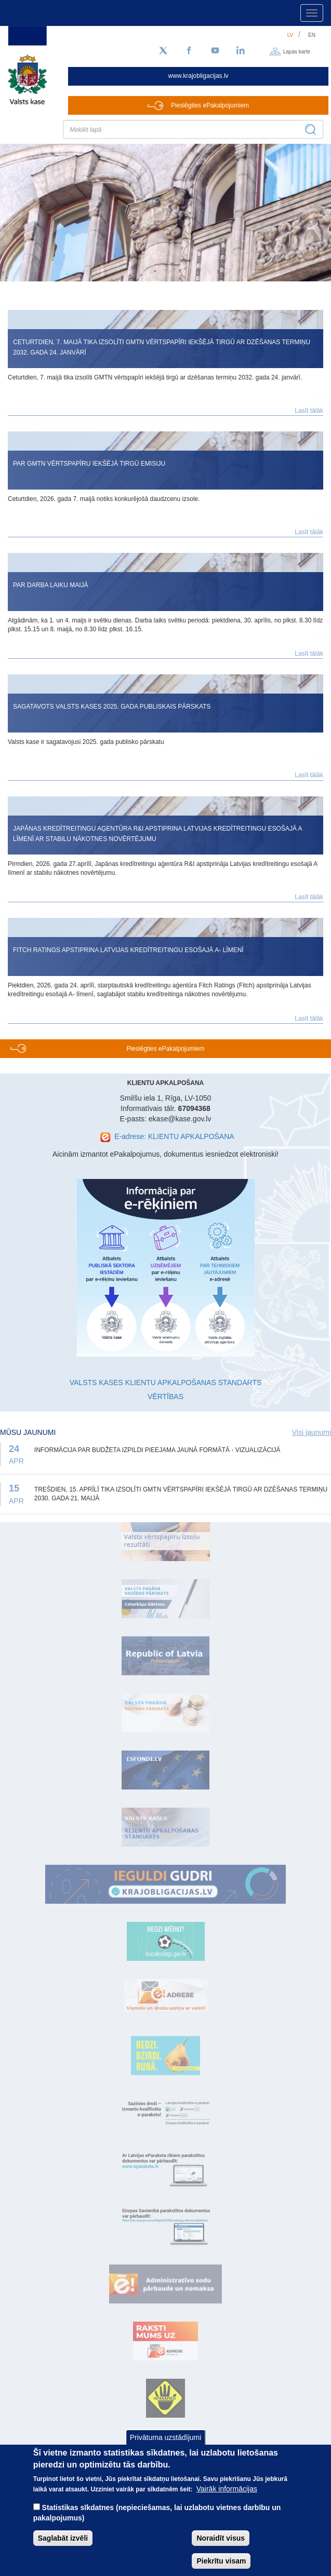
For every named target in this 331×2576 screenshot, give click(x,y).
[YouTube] (215, 51)
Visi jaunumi (311, 1432)
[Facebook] (189, 51)
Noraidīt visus (220, 2551)
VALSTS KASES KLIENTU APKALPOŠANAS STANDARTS (166, 1382)
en (311, 35)
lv (290, 35)
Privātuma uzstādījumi (166, 2450)
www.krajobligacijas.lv (198, 75)
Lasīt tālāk (309, 410)
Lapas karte (296, 51)
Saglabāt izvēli (63, 2551)
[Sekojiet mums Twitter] (163, 51)
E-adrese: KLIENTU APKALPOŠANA (174, 1136)
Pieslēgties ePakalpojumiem (210, 105)
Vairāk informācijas (226, 2502)
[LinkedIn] (241, 51)
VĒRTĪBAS (165, 1396)
